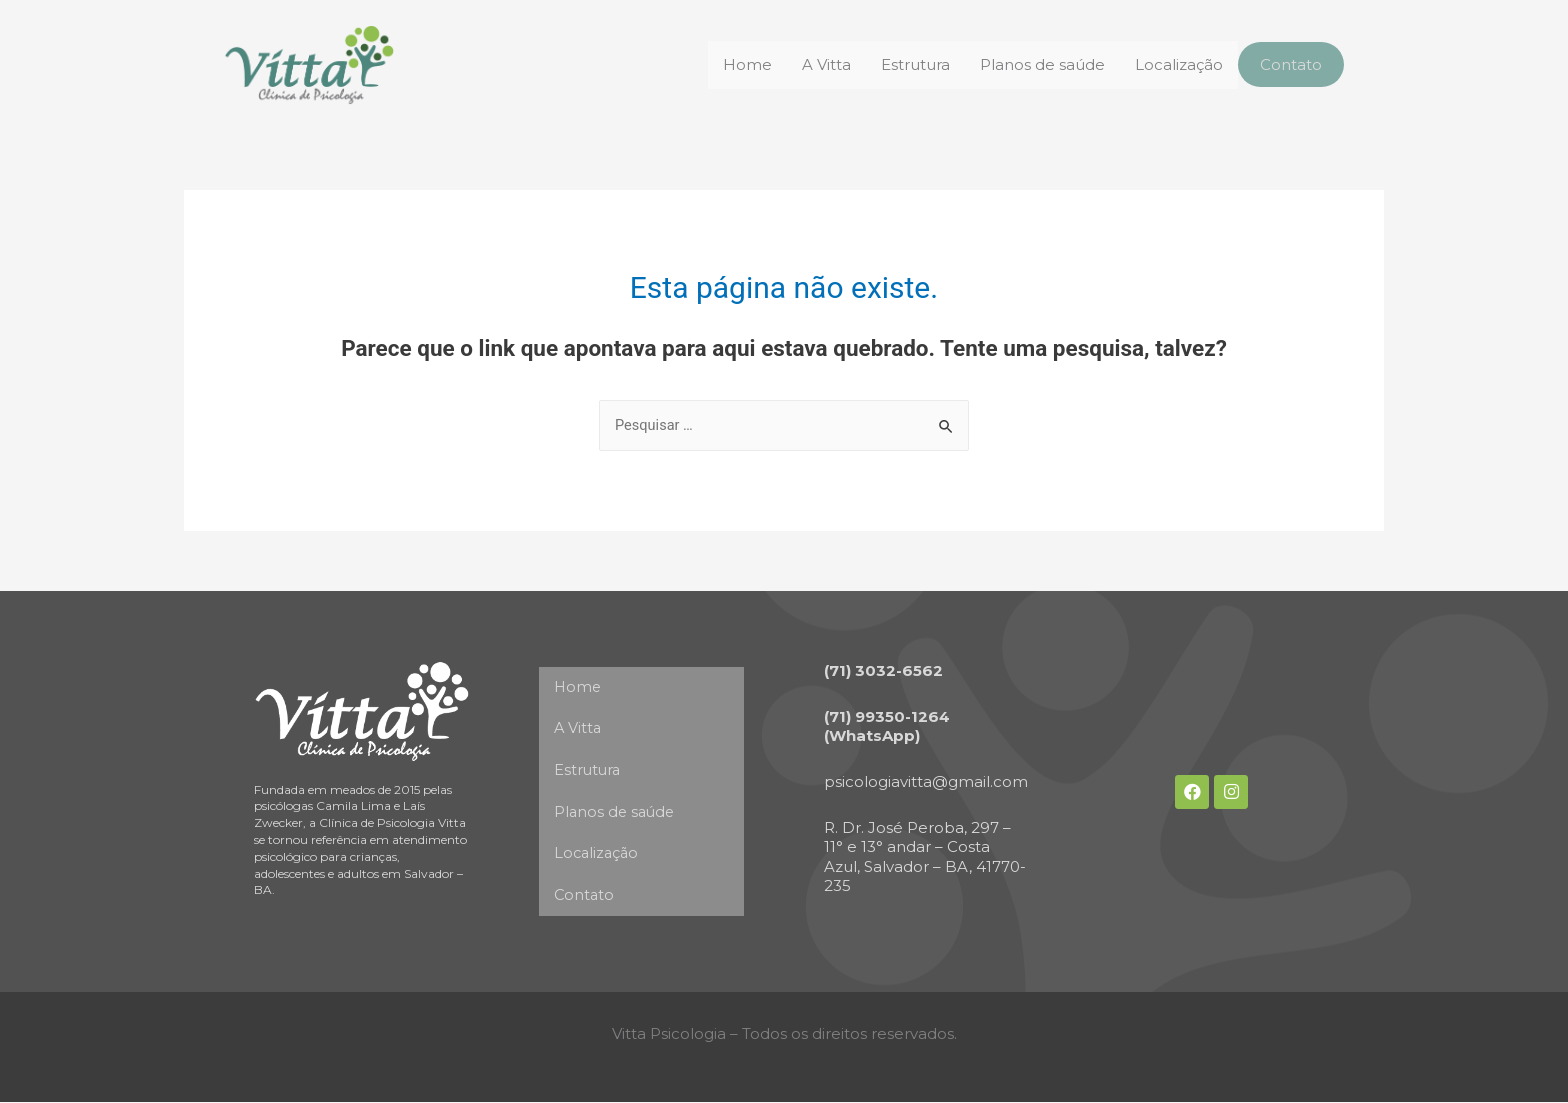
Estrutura (909, 64)
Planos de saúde (1036, 64)
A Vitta (820, 64)
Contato (1288, 64)
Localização (1173, 64)
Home (741, 64)
